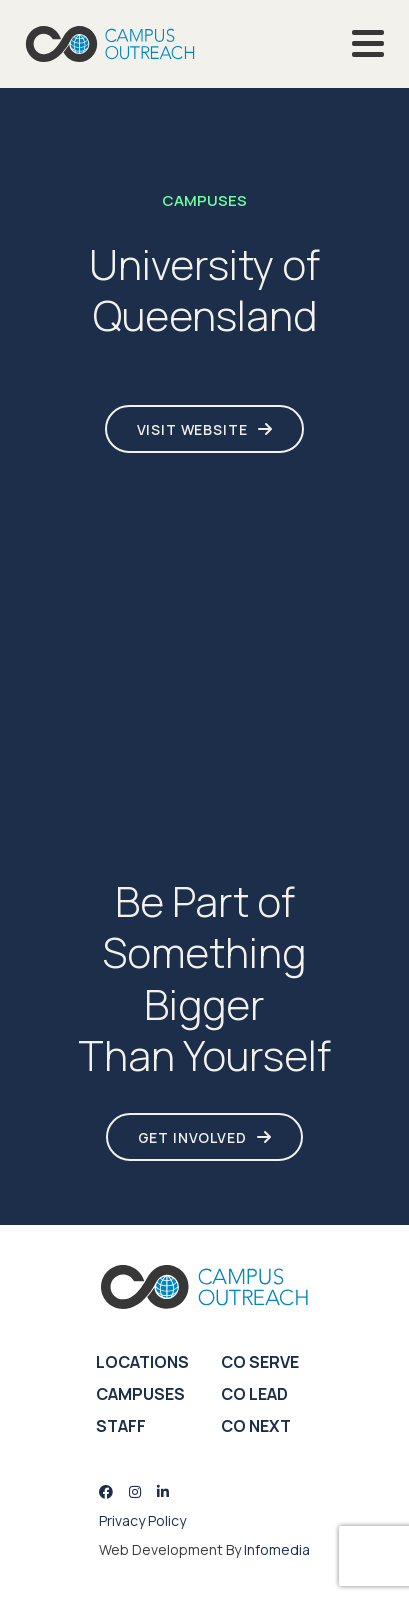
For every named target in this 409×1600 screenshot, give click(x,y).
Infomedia (277, 1549)
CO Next (256, 1426)
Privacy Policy (142, 1520)
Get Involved (192, 1137)
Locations (142, 1362)
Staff (121, 1426)
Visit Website (192, 429)
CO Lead (254, 1394)
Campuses (140, 1394)
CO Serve (260, 1362)
